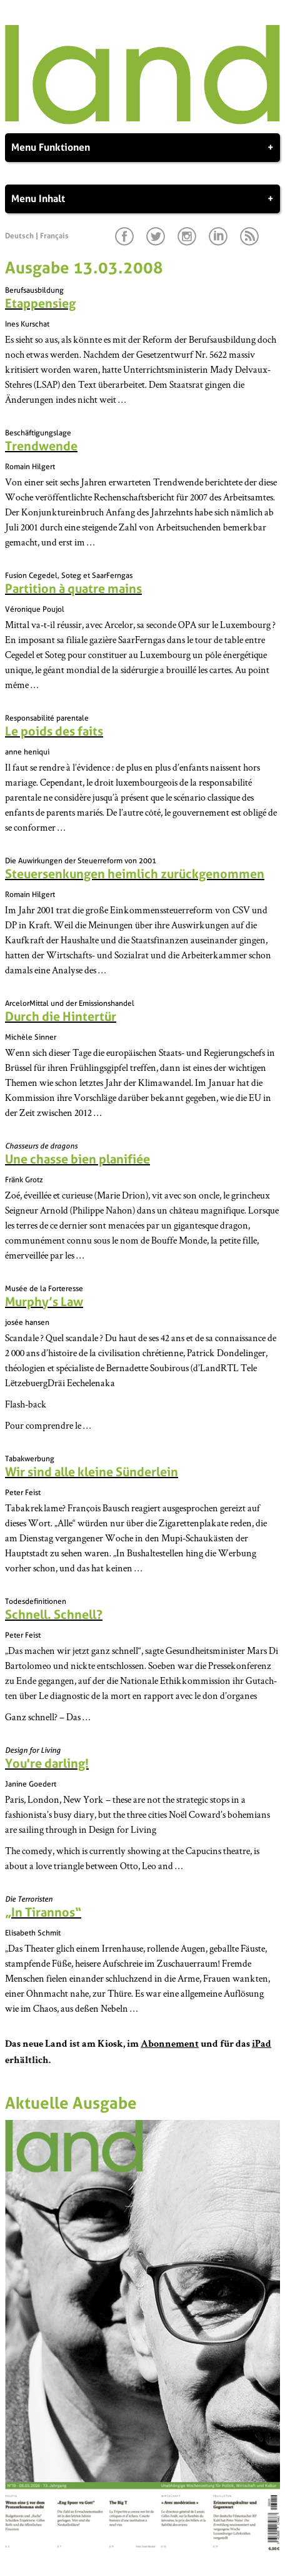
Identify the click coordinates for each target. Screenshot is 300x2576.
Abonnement (170, 2045)
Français (54, 235)
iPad (261, 2045)
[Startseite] (142, 121)
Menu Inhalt (142, 199)
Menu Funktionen (142, 147)
